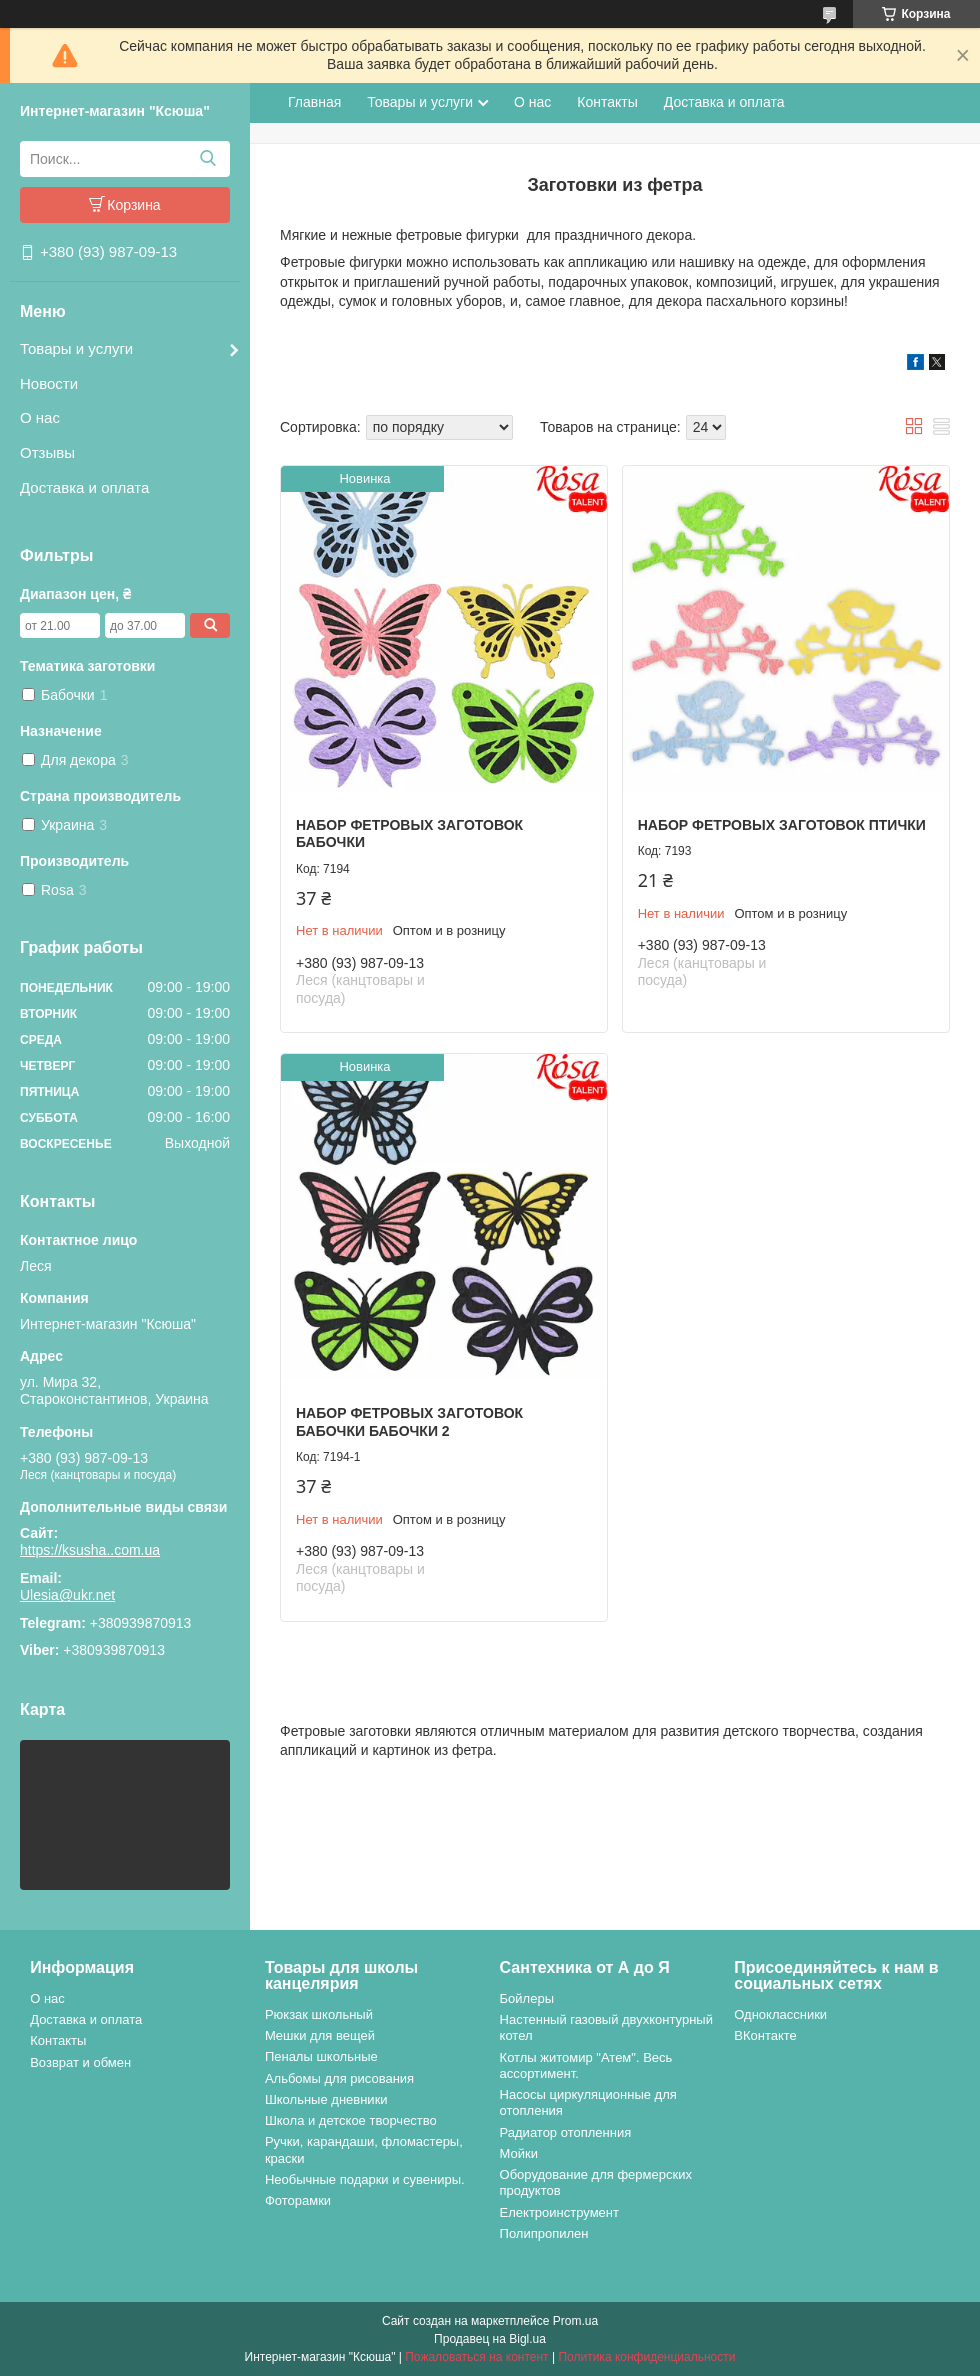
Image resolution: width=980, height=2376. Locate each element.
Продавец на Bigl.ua (490, 2339)
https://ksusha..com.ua (90, 1550)
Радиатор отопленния (566, 2132)
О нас (40, 417)
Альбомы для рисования (339, 2078)
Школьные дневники (326, 2099)
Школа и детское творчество (351, 2120)
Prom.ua (575, 2321)
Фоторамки (298, 2200)
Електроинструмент (559, 2212)
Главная (314, 102)
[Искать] (207, 159)
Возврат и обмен (80, 2062)
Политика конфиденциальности (646, 2357)
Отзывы (47, 452)
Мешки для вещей (320, 2035)
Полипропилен (544, 2233)
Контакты (607, 102)
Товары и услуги (76, 348)
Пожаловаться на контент (476, 2357)
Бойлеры (527, 1998)
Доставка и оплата (84, 487)
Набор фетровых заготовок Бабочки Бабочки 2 (409, 1422)
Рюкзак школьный (319, 2014)
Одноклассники (780, 2014)
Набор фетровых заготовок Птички (782, 825)
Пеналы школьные (321, 2056)
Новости (49, 383)
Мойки (519, 2153)
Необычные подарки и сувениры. (365, 2179)
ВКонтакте (765, 2035)
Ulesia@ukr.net (67, 1595)
